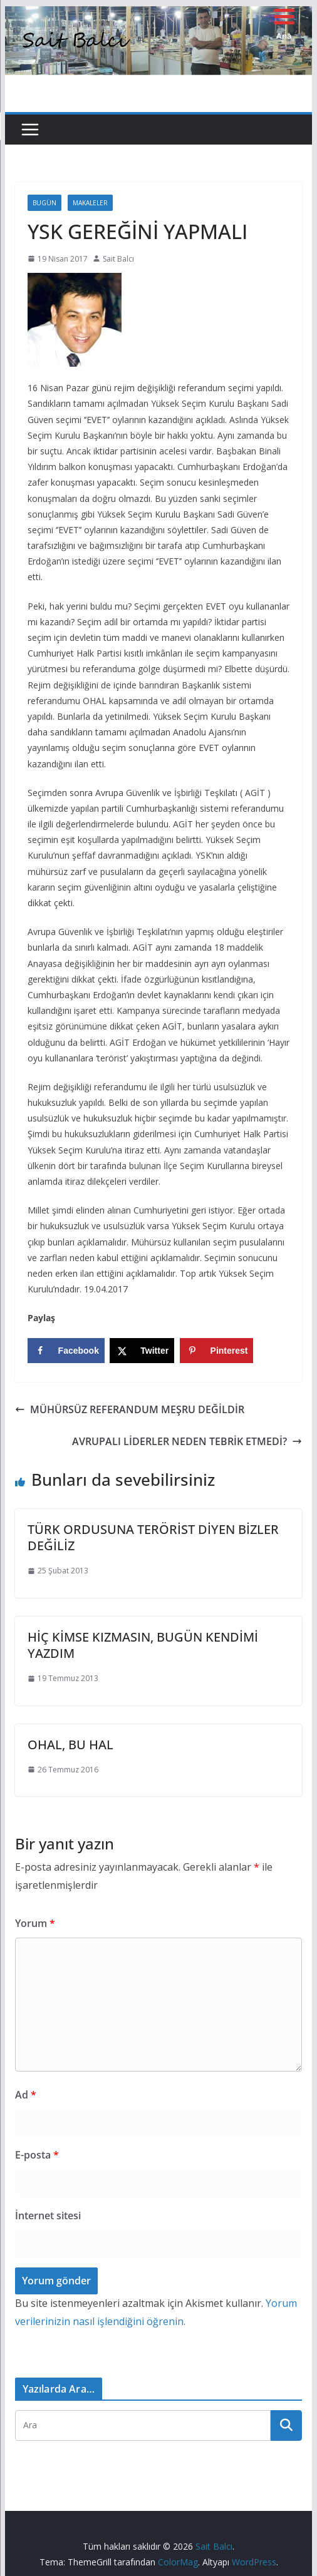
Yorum (35, 1923)
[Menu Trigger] (284, 23)
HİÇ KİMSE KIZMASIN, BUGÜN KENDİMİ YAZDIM (143, 1645)
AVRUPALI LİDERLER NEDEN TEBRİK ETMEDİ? (187, 1441)
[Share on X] (142, 1350)
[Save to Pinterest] (217, 1350)
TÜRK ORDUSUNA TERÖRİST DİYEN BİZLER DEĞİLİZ (153, 1537)
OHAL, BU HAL (70, 1744)
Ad (25, 2095)
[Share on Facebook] (66, 1350)
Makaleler (90, 202)
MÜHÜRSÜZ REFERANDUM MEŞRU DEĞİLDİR (129, 1409)
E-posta (37, 2155)
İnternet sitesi (48, 2215)
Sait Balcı (118, 258)
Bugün (44, 202)
